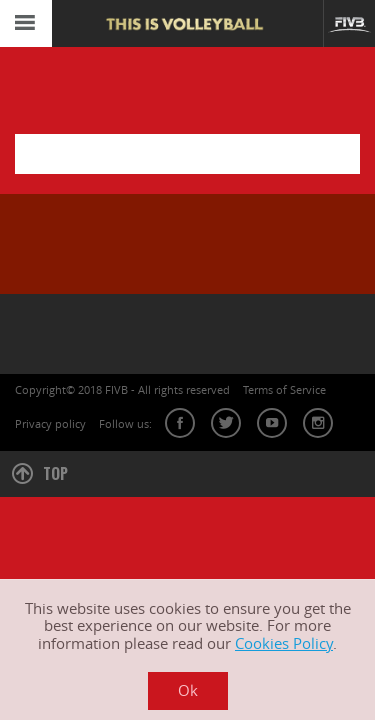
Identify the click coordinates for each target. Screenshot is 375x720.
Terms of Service (284, 389)
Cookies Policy (284, 643)
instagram (318, 423)
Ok (188, 690)
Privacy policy (50, 423)
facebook (180, 423)
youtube (272, 423)
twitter (226, 423)
